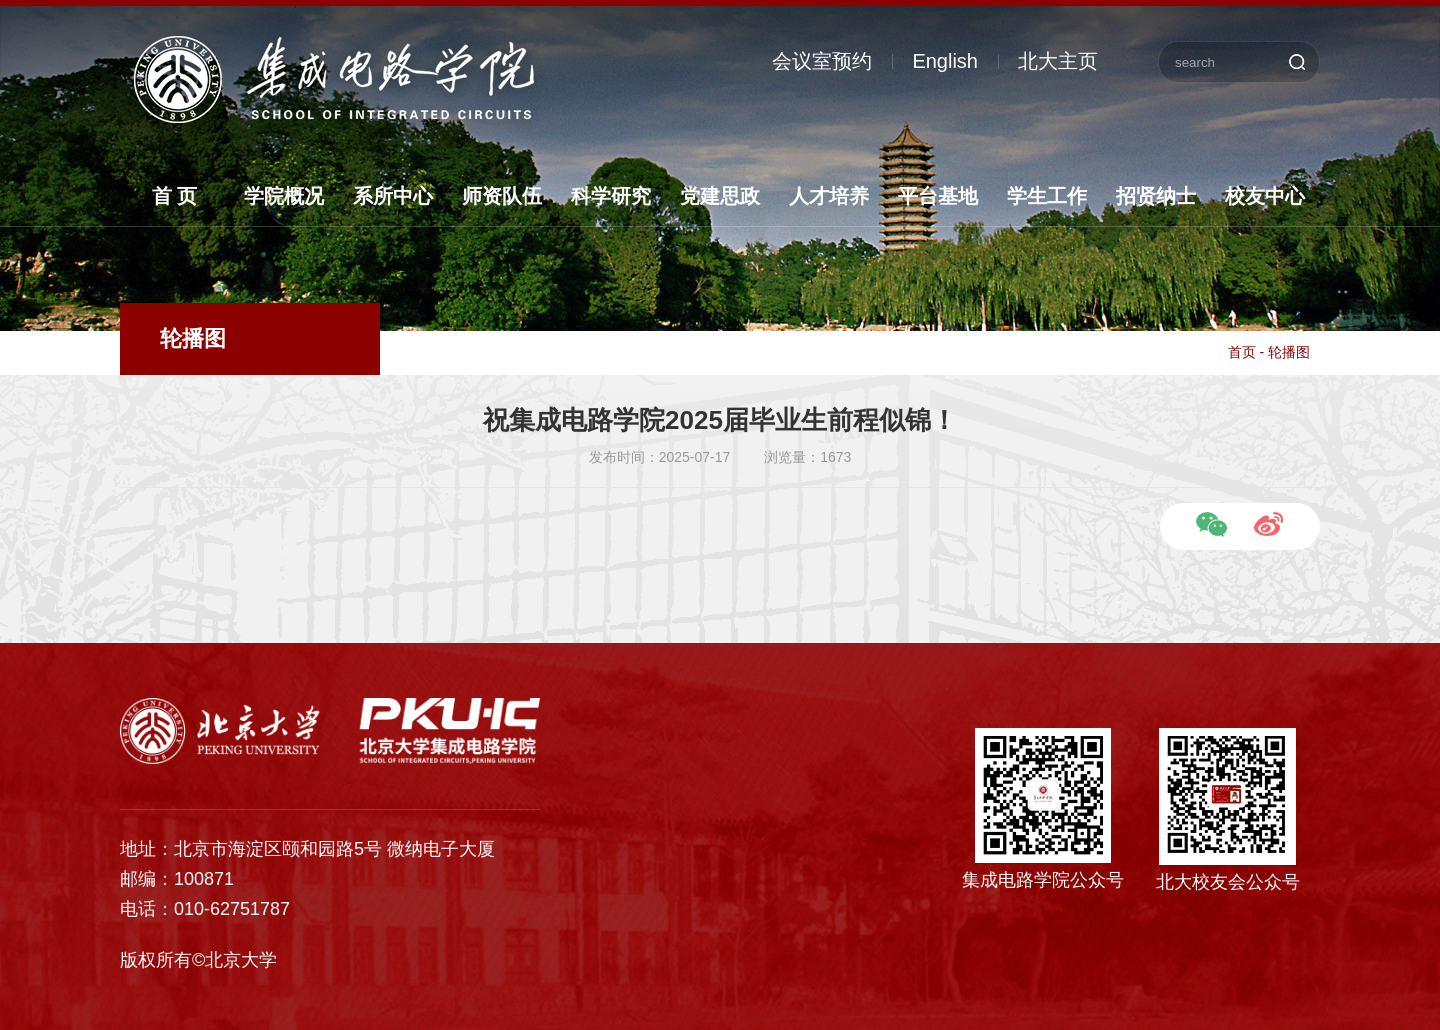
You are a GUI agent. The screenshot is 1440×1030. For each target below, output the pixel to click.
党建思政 (720, 196)
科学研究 (611, 196)
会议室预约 (822, 61)
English (945, 61)
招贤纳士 (1156, 196)
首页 (1242, 352)
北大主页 (1058, 61)
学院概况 (284, 196)
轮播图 (1289, 352)
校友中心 (1265, 196)
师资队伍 (502, 196)
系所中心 (393, 196)
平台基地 (938, 196)
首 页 (175, 196)
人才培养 (829, 196)
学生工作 (1047, 196)
